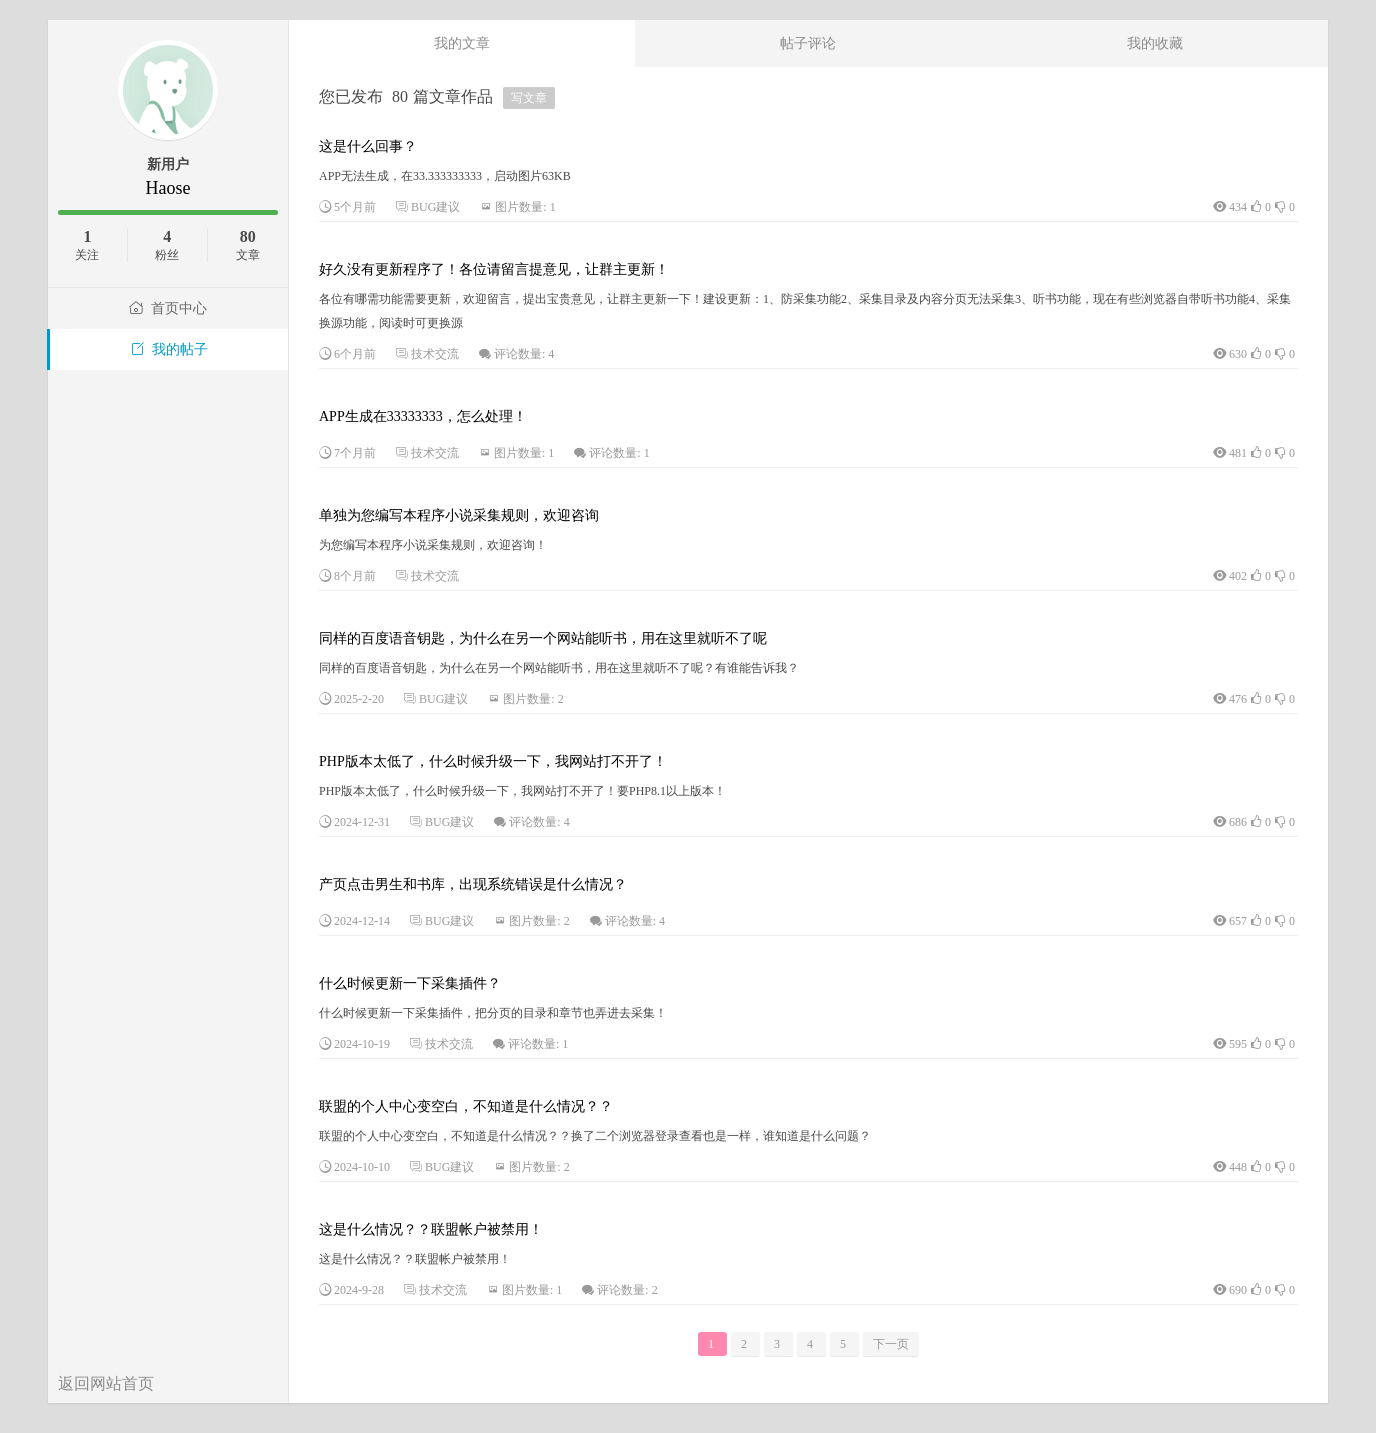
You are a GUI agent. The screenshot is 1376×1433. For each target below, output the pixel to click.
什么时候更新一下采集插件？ (410, 983)
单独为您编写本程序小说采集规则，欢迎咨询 (459, 515)
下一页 (891, 1344)
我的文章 (462, 43)
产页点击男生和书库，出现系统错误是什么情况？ (473, 884)
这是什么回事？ (368, 146)
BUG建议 (435, 207)
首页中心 (168, 308)
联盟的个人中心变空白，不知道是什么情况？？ (466, 1106)
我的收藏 (1155, 43)
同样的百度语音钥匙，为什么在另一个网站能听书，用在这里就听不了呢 (543, 638)
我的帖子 (169, 349)
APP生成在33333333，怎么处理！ (423, 416)
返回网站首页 (106, 1383)
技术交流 (435, 354)
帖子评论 (808, 43)
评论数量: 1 (619, 453)
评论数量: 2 (627, 1290)
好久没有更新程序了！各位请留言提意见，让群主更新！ (494, 269)
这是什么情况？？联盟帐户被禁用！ (431, 1229)
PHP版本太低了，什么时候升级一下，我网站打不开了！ (493, 761)
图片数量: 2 (533, 699)
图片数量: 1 (525, 207)
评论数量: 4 (524, 354)
